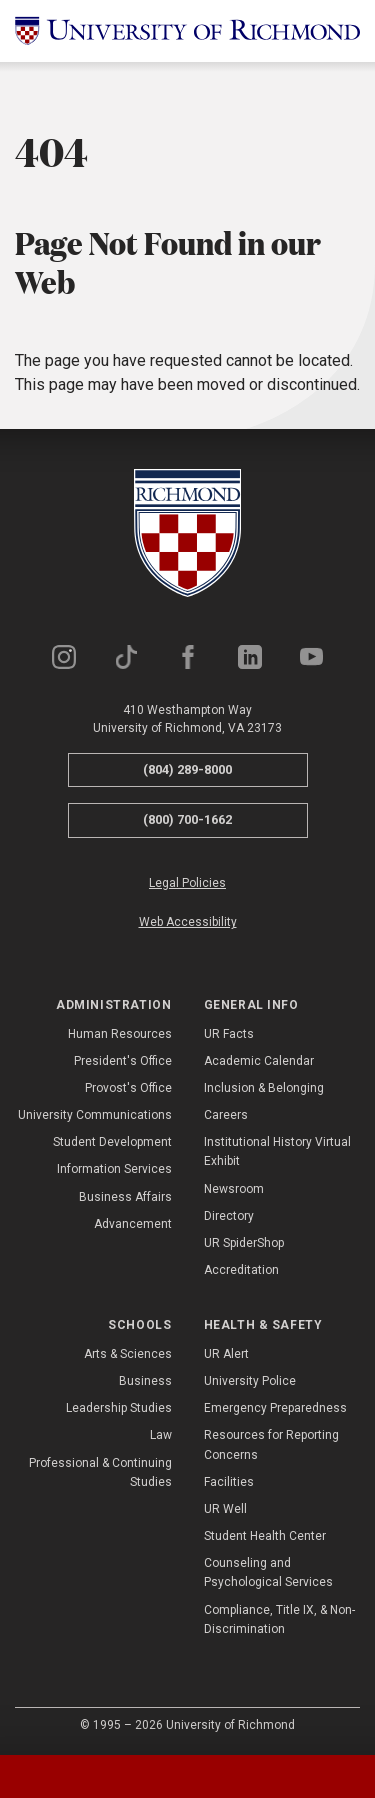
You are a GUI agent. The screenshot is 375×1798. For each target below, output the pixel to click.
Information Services (114, 1169)
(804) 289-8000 (187, 769)
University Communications (95, 1115)
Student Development (112, 1142)
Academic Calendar (259, 1061)
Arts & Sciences (128, 1354)
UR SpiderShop (244, 1243)
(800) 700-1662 (187, 819)
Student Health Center (265, 1536)
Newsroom (234, 1189)
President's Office (123, 1061)
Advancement (133, 1224)
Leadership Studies (119, 1408)
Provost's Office (128, 1088)
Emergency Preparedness (275, 1408)
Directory (229, 1216)
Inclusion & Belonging (264, 1088)
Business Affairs (125, 1197)
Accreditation (241, 1270)
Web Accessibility (188, 922)
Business (145, 1381)
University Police (250, 1381)
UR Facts (229, 1034)
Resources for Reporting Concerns (271, 1444)
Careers (226, 1115)
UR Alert (226, 1354)
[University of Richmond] (187, 31)
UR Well (225, 1509)
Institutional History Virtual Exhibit (277, 1151)
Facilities (229, 1482)
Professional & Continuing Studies (100, 1472)
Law (161, 1435)
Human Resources (120, 1034)
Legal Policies (187, 883)
